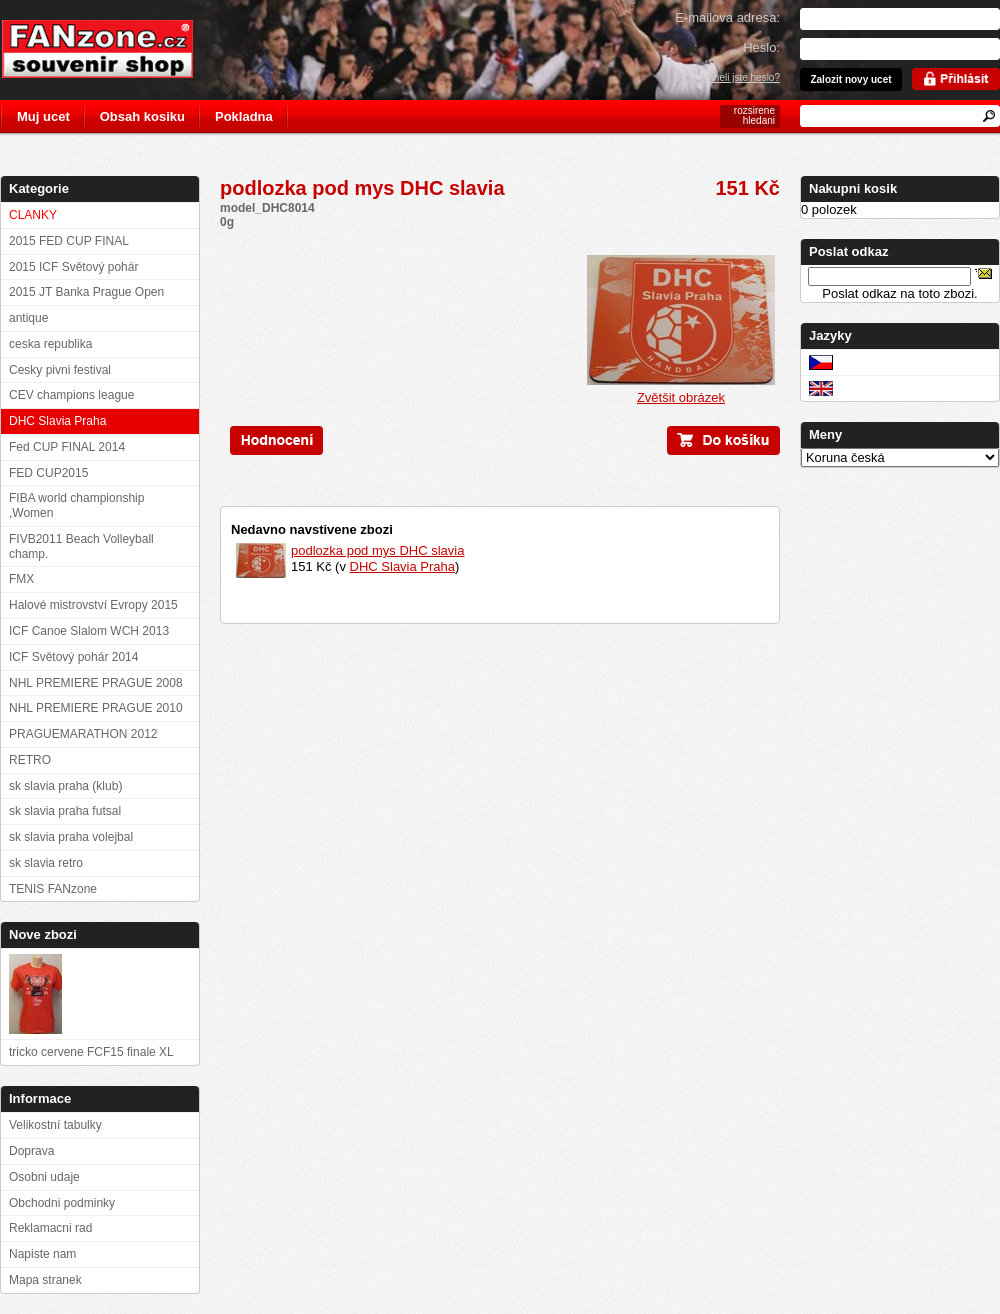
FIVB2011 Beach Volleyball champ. (81, 546)
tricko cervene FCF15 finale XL (91, 1052)
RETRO (30, 760)
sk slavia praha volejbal (71, 837)
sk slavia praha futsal (65, 811)
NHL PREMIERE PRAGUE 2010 (96, 708)
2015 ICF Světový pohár (73, 267)
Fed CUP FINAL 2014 (67, 447)
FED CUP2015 (48, 473)
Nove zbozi (43, 934)
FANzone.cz (112, 49)
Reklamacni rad (50, 1228)
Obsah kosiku (142, 116)
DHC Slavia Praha (403, 566)
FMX (21, 579)
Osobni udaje (44, 1177)
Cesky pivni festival (60, 370)
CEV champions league (71, 395)
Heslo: (761, 47)
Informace (40, 1098)
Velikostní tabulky (55, 1125)
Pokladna (244, 116)
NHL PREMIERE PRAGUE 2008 (96, 683)
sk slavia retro (46, 863)
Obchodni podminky (62, 1203)
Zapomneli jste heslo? (731, 77)
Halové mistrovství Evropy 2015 (93, 605)
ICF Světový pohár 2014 (73, 657)
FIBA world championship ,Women (76, 505)
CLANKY (33, 215)
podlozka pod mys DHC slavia (377, 550)
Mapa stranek (45, 1280)
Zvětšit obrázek (681, 391)
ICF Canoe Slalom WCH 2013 (89, 631)
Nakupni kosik (853, 188)
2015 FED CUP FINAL (69, 241)
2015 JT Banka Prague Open (86, 292)
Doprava (31, 1151)
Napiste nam (42, 1254)
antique (28, 318)
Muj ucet (43, 116)
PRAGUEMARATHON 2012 (83, 734)
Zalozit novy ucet (850, 79)
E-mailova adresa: (727, 17)
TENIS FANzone (53, 889)
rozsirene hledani (754, 115)
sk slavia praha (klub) (65, 786)
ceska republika (50, 344)
